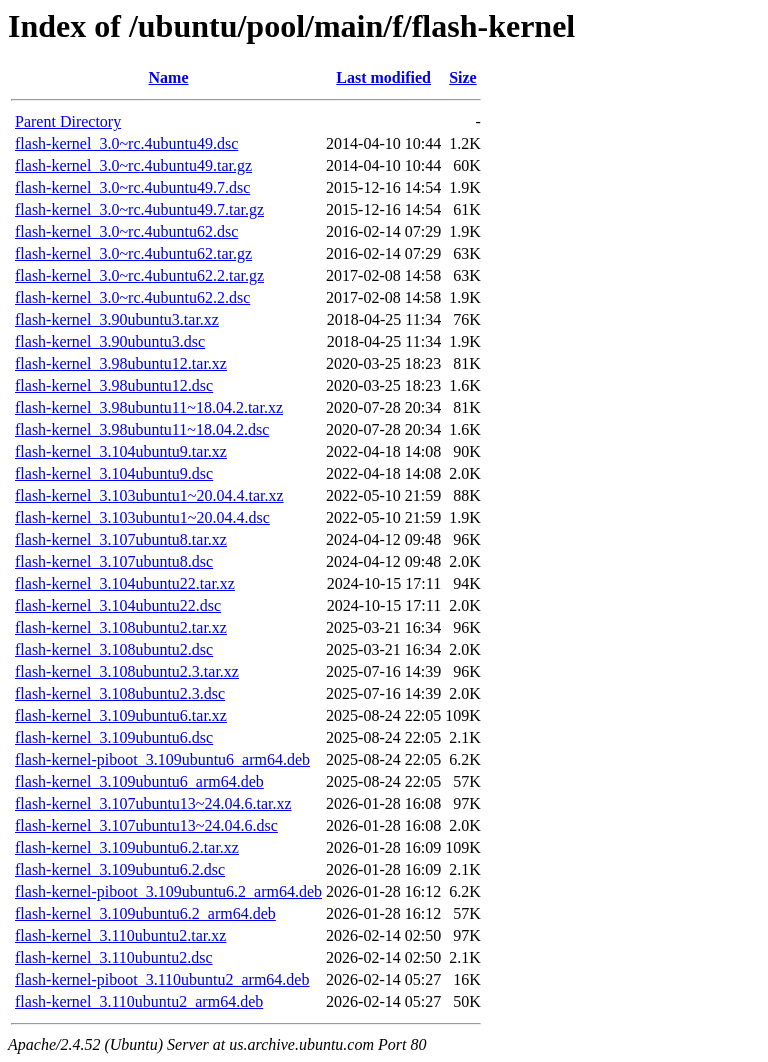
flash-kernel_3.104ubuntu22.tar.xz (125, 583)
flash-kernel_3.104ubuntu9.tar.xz (121, 451)
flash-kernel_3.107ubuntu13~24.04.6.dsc (146, 825)
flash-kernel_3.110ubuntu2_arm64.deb (139, 1001)
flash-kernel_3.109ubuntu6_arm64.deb (139, 781)
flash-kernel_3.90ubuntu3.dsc (110, 341)
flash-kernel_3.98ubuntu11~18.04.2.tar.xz (149, 407)
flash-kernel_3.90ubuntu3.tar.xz (117, 319)
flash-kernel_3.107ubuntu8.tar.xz (121, 539)
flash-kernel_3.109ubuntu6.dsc (114, 737)
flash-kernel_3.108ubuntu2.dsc (114, 649)
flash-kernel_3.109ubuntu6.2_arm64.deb (145, 913)
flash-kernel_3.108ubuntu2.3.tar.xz (127, 671)
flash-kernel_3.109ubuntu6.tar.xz (121, 715)
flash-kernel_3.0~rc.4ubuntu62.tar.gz (133, 253)
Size (463, 77)
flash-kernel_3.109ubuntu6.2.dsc (120, 869)
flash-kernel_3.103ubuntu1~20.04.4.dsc (142, 517)
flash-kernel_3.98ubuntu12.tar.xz (121, 363)
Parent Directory (68, 121)
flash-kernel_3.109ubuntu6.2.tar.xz (127, 847)
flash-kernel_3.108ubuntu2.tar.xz (121, 627)
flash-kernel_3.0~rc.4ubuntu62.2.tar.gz (139, 275)
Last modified (383, 77)
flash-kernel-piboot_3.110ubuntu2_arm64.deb (162, 979)
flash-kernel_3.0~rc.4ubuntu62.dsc (126, 231)
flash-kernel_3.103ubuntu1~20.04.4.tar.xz (149, 495)
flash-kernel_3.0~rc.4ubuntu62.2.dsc (132, 297)
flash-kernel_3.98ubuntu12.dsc (114, 385)
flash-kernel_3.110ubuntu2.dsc (114, 957)
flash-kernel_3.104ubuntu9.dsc (114, 473)
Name (169, 77)
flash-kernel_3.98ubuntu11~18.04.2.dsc (142, 429)
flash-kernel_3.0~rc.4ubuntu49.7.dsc (132, 187)
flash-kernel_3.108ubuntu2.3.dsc (120, 693)
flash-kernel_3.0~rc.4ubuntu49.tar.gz (133, 165)
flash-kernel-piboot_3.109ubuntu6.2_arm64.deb (168, 891)
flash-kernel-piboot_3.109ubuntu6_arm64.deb (162, 759)
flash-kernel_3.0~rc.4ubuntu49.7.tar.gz (139, 209)
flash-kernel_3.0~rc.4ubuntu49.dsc (126, 143)
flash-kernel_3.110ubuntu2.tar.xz (120, 935)
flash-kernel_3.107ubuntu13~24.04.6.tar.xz (153, 803)
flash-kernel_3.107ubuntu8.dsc (114, 561)
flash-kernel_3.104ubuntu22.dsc (118, 605)
